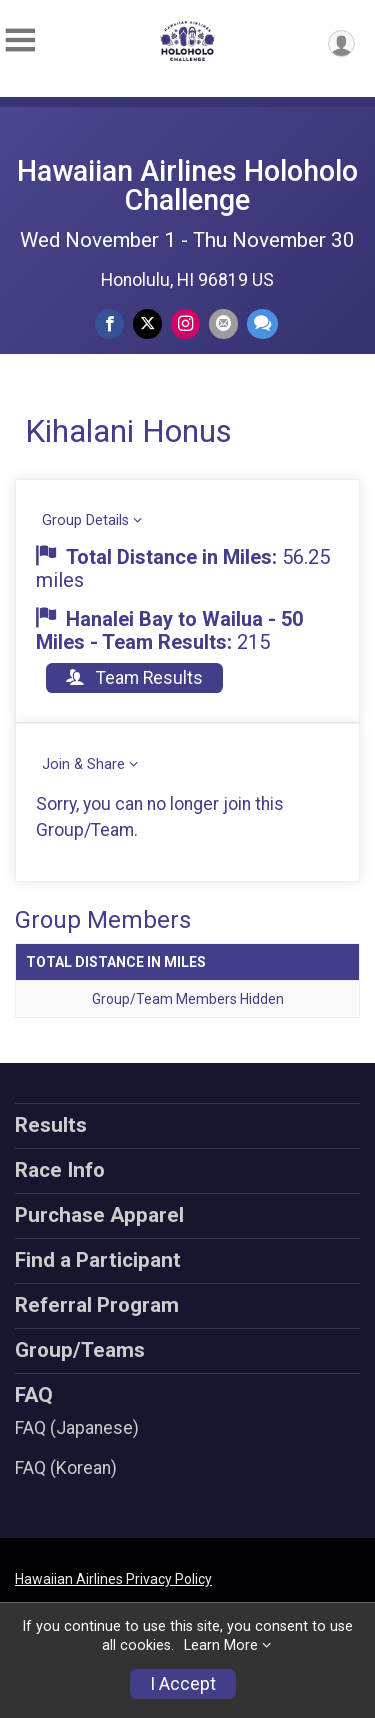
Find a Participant (98, 1260)
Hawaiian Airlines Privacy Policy (113, 1579)
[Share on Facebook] (109, 323)
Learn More (221, 1645)
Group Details (85, 520)
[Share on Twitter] (147, 323)
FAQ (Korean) (66, 1468)
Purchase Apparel (99, 1215)
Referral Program (97, 1305)
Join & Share (83, 764)
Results (51, 1125)
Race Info (60, 1170)
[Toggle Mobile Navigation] (20, 40)
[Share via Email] (223, 323)
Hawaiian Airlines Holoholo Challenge (187, 185)
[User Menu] (341, 43)
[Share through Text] (262, 323)
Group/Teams (80, 1350)
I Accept (183, 1684)
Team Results (134, 678)
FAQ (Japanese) (77, 1428)
